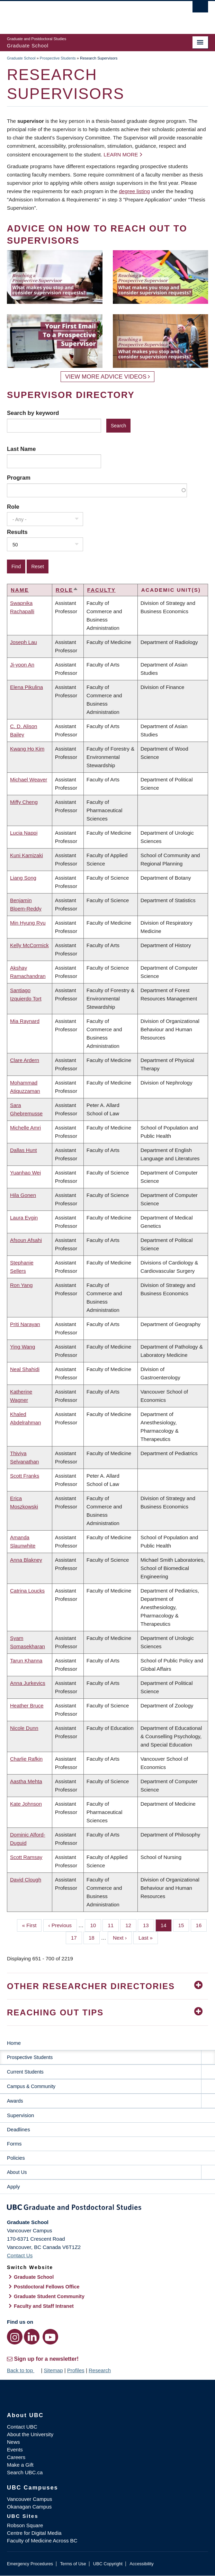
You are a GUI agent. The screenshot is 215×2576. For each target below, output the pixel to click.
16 (201, 1924)
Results (17, 532)
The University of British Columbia (77, 14)
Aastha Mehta (26, 1781)
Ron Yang (21, 1285)
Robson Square (25, 2525)
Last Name (21, 449)
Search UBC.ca (25, 2472)
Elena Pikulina (26, 687)
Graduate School (21, 58)
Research (100, 2370)
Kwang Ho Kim (27, 749)
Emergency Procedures (30, 2563)
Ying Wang (22, 1347)
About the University (30, 2434)
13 (148, 1924)
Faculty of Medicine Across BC (42, 2540)
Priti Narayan (25, 1324)
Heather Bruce (27, 1705)
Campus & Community (31, 2086)
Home (14, 2043)
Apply (13, 2186)
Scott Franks (24, 1476)
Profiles (75, 2370)
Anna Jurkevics (27, 1683)
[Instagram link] (15, 2336)
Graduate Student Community (49, 2296)
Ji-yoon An (22, 665)
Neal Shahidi (24, 1369)
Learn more (121, 154)
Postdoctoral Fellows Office (47, 2286)
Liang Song (23, 878)
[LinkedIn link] (31, 2336)
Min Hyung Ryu (28, 923)
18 (94, 1937)
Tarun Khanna (26, 1660)
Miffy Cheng (24, 802)
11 (113, 1924)
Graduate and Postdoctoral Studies (107, 2208)
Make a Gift (20, 2465)
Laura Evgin (24, 1218)
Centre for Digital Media (34, 2533)
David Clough (25, 1880)
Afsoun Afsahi (26, 1240)
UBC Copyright (108, 2563)
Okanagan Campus (29, 2507)
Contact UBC (22, 2427)
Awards (15, 2101)
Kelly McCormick (29, 945)
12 (130, 1924)
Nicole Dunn (24, 1728)
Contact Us (20, 2255)
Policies (16, 2158)
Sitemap (53, 2370)
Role (13, 507)
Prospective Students (58, 58)
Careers (16, 2457)
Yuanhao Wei (25, 1173)
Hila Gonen (23, 1195)
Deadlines (18, 2129)
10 (95, 1924)
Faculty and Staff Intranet (44, 2306)
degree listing (134, 191)
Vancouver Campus (29, 2499)
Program (18, 477)
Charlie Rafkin (26, 1759)
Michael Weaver (28, 779)
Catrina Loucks (27, 1591)
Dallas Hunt (23, 1150)
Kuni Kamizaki (26, 855)
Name (20, 590)
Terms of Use (73, 2563)
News (13, 2442)
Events (15, 2449)
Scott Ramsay (26, 1857)
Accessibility (141, 2563)
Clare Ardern (24, 1060)
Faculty (101, 590)
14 (166, 1924)
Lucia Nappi (23, 833)
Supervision (20, 2115)
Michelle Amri (25, 1128)
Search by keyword (33, 413)
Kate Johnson (26, 1804)
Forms (14, 2144)
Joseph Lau (23, 642)
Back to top (23, 2370)
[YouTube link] (50, 2336)
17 (76, 1937)
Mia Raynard (24, 1021)
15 (183, 1924)
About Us (17, 2172)
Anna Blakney (26, 1560)
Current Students (25, 2072)
